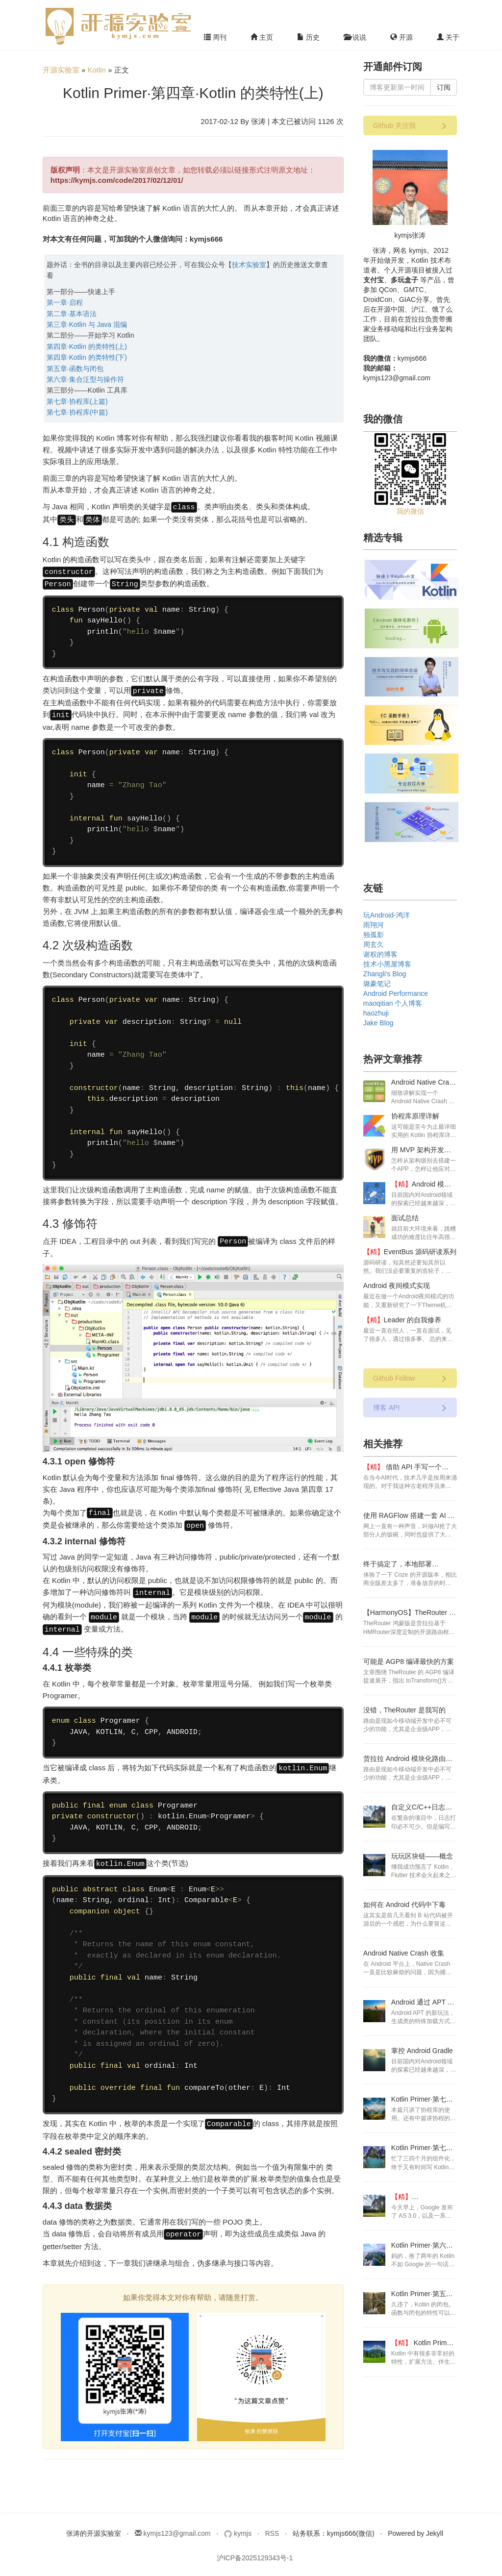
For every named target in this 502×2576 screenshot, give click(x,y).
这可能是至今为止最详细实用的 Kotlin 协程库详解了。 (423, 1135)
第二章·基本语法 (72, 314)
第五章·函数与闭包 (75, 368)
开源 (401, 37)
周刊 (215, 37)
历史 (308, 37)
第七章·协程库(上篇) (77, 401)
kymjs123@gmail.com (173, 2522)
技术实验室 (249, 265)
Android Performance (395, 993)
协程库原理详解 (415, 1116)
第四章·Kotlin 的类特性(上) (87, 346)
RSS (272, 2522)
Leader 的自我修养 (412, 1320)
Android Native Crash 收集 (403, 1953)
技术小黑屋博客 (387, 964)
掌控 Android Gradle (422, 2051)
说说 (355, 37)
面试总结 (405, 1218)
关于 (448, 37)
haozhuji (376, 1013)
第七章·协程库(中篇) (77, 412)
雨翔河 (373, 925)
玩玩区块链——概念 (422, 1856)
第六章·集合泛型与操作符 (85, 379)
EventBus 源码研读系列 (420, 1252)
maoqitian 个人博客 (393, 1003)
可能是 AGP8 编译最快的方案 (408, 1661)
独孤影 (373, 935)
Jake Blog (378, 1023)
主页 (262, 37)
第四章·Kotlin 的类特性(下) (87, 357)
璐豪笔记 (377, 984)
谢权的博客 (380, 954)
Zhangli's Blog (384, 974)
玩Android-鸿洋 (386, 915)
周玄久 (373, 944)
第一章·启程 (65, 302)
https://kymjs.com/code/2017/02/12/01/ (116, 180)
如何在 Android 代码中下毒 (404, 1904)
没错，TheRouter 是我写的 (404, 1710)
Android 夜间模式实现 (396, 1285)
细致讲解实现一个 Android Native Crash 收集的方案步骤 (422, 1101)
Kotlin (96, 70)
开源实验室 (61, 70)
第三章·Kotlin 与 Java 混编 (87, 324)
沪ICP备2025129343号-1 (255, 2546)
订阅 (444, 87)
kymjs (238, 2522)
